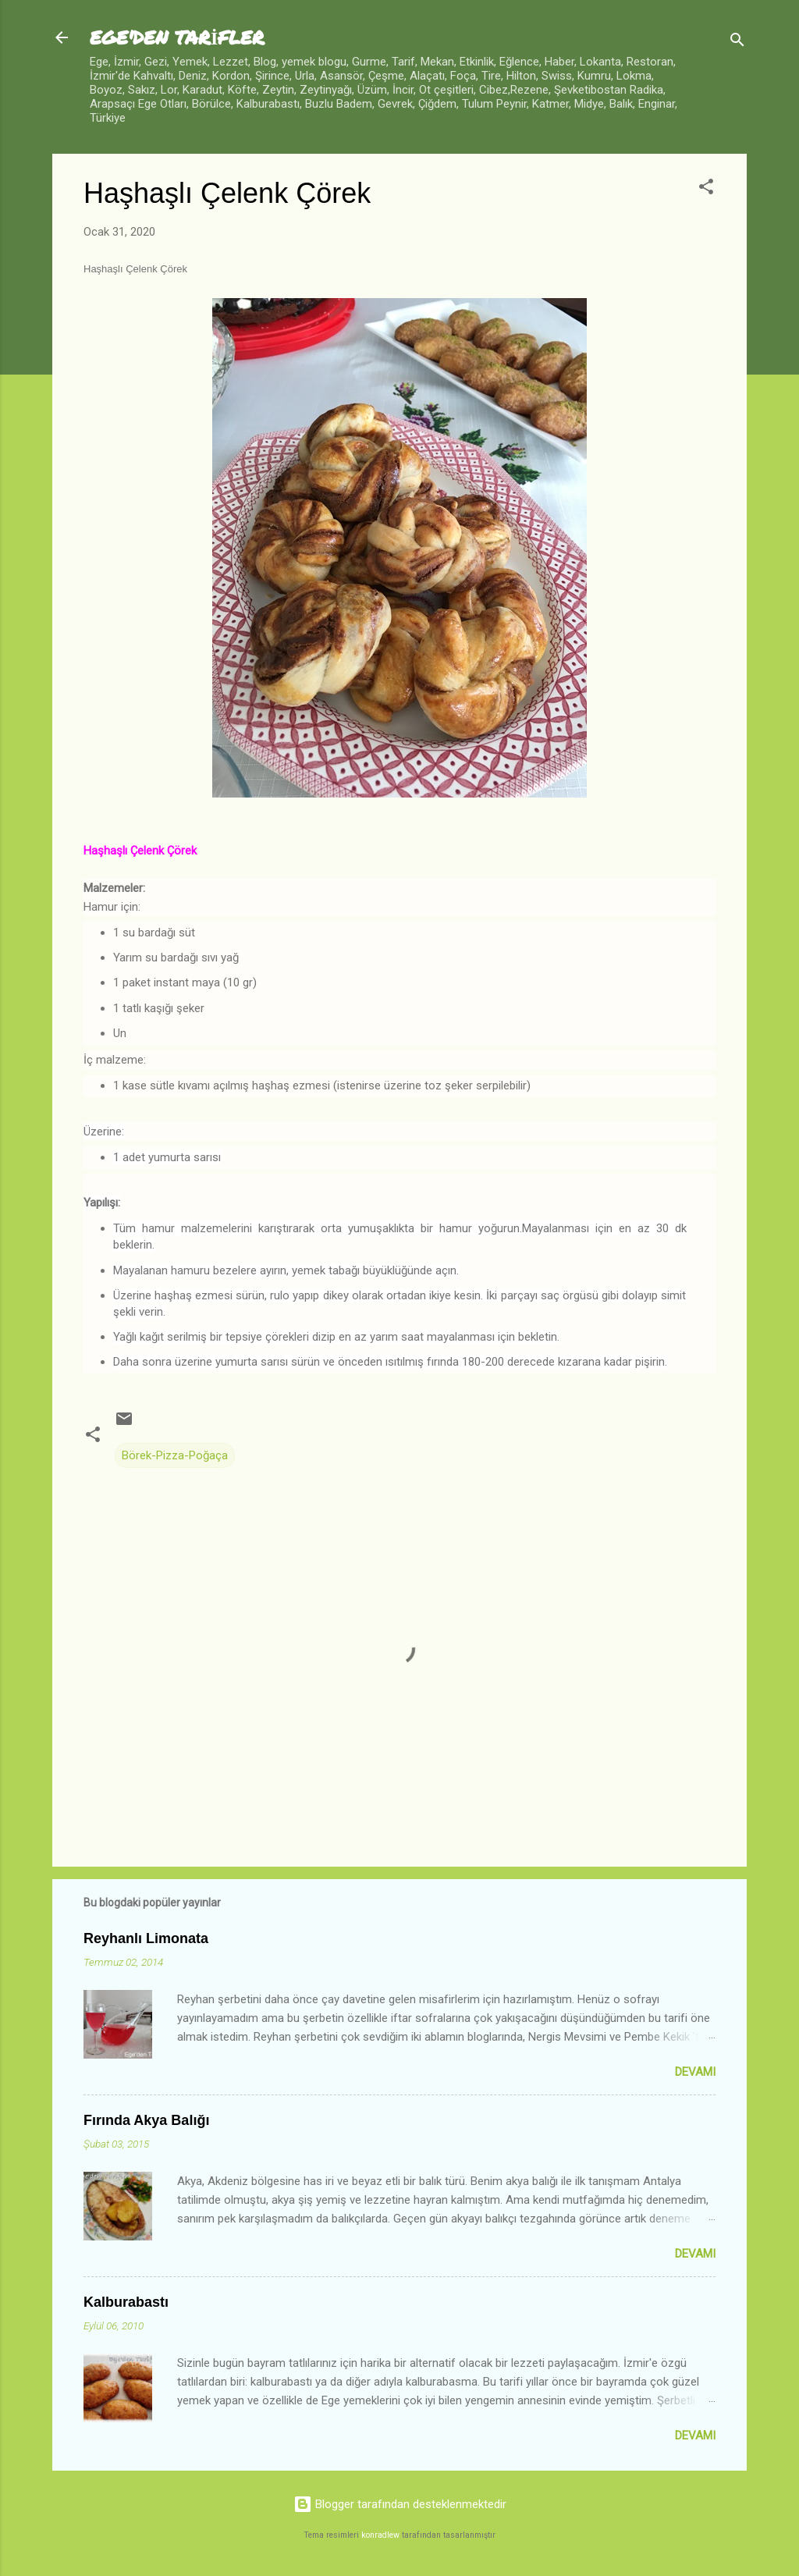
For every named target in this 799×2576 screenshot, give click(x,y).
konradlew (380, 2535)
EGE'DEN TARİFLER (177, 37)
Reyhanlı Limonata (145, 1938)
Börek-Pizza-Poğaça (175, 1455)
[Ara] (737, 42)
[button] (706, 189)
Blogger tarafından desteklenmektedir (399, 2504)
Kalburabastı (126, 2302)
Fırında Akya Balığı (146, 2120)
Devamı (695, 2072)
